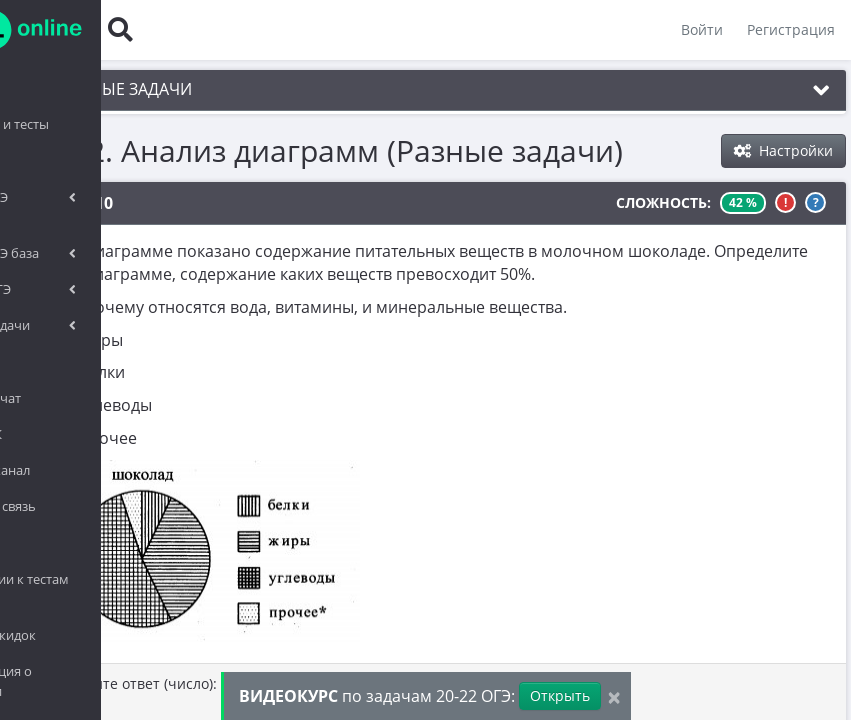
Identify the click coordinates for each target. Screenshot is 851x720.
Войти (698, 29)
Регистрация (787, 29)
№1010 (115, 203)
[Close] (614, 696)
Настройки (783, 150)
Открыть (560, 695)
